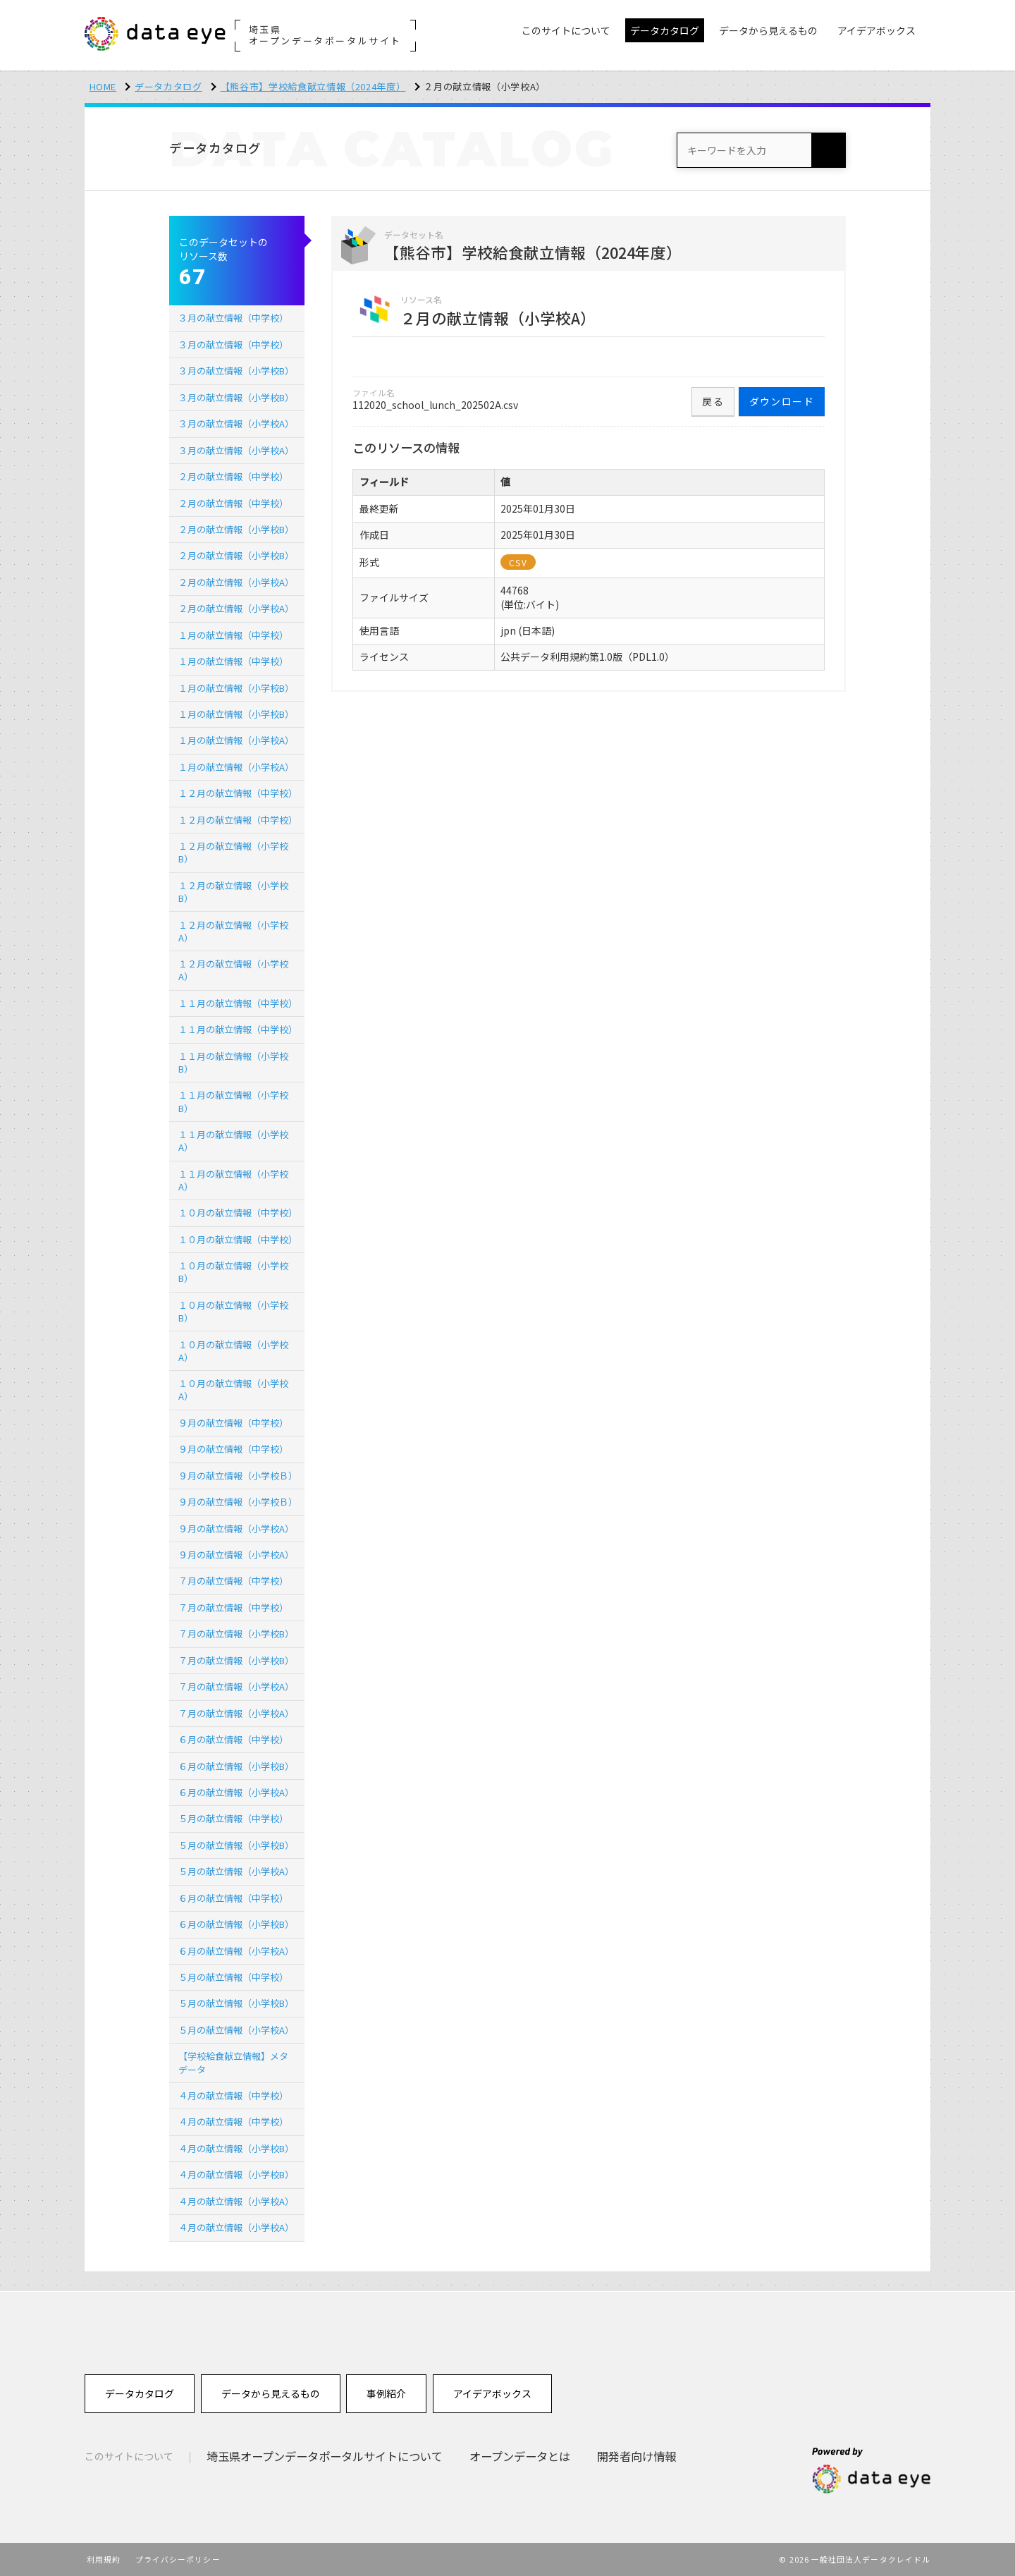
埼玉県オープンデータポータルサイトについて (325, 2456)
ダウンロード (781, 401)
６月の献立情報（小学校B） (236, 1766)
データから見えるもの (270, 2393)
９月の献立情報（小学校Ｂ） (237, 1475)
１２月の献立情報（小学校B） (233, 852)
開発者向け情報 (636, 2456)
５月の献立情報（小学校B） (236, 1845)
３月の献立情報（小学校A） (236, 423)
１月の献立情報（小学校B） (236, 688)
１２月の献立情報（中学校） (237, 793)
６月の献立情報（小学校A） (236, 1792)
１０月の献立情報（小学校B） (233, 1272)
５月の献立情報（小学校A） (236, 1871)
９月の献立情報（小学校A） (236, 1528)
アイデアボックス (492, 2393)
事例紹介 (386, 2393)
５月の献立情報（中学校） (233, 1818)
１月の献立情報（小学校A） (236, 740)
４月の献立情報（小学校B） (236, 2148)
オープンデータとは (519, 2456)
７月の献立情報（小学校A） (236, 1686)
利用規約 (104, 2559)
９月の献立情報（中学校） (233, 1422)
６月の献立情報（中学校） (233, 1739)
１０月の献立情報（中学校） (237, 1212)
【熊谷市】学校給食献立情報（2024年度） (313, 86)
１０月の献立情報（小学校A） (233, 1351)
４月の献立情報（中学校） (233, 2095)
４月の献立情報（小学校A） (236, 2201)
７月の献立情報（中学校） (233, 1580)
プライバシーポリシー (178, 2559)
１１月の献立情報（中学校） (237, 1003)
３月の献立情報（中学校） (233, 317)
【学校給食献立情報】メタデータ (233, 2062)
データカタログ (168, 86)
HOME (103, 86)
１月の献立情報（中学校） (233, 635)
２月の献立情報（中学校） (233, 476)
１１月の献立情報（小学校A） (233, 1141)
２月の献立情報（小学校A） (236, 582)
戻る (713, 401)
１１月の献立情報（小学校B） (233, 1062)
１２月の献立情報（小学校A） (233, 931)
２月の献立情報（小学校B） (236, 529)
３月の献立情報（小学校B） (236, 370)
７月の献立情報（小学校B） (236, 1633)
